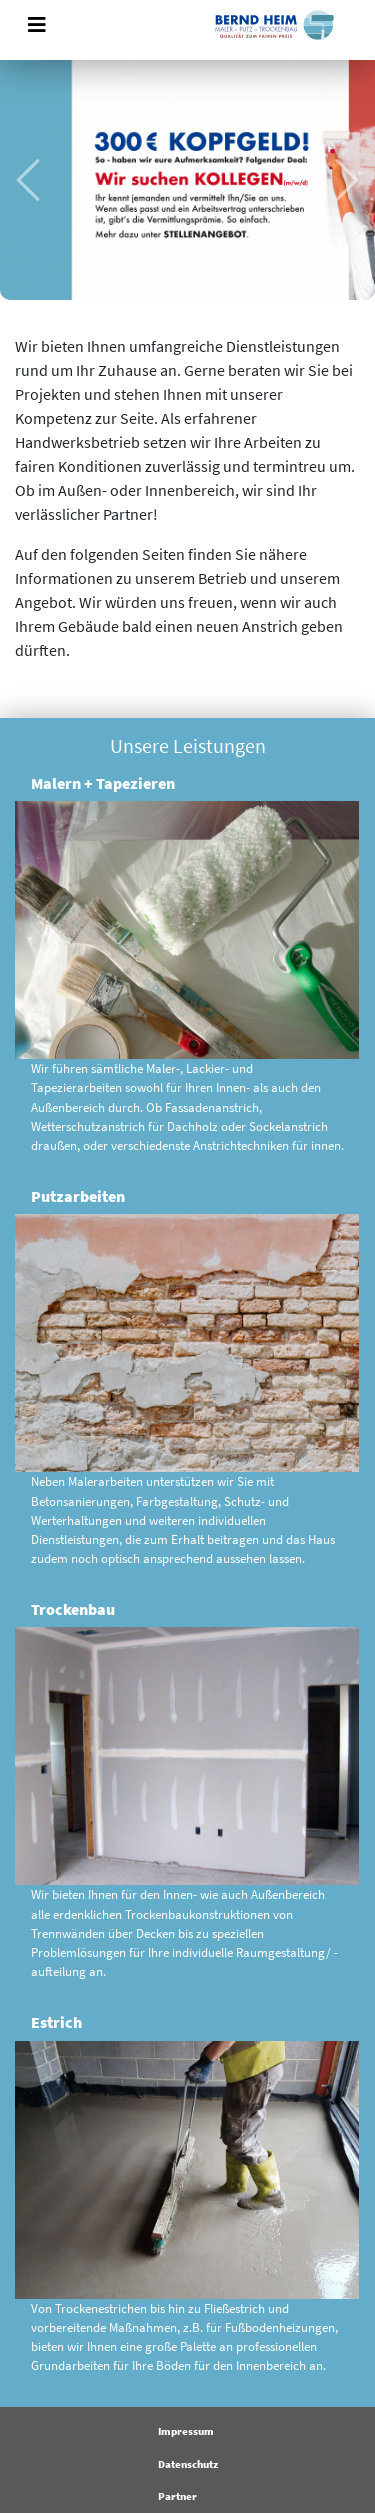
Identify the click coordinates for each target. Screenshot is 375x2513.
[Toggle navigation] (37, 25)
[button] (28, 180)
